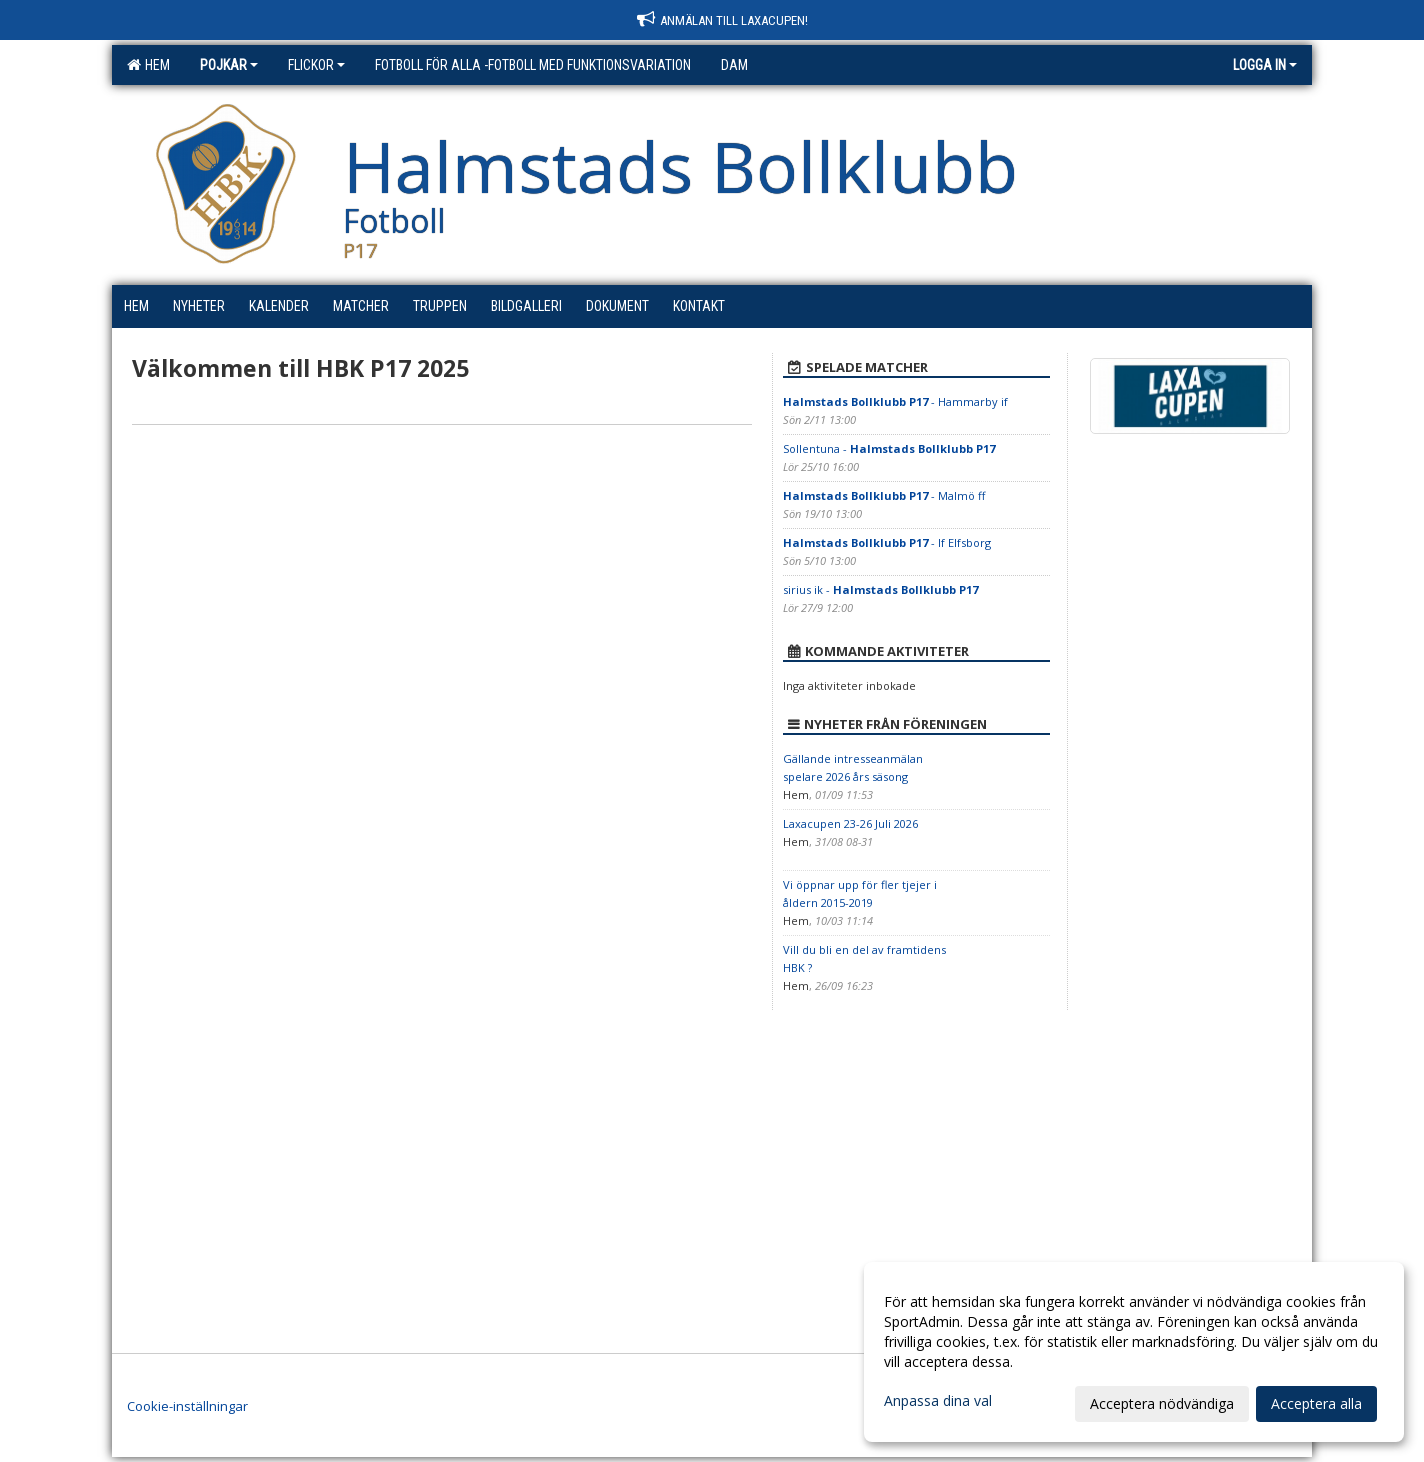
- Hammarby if (895, 401)
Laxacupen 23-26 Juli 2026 (850, 823)
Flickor (316, 65)
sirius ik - (880, 589)
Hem (148, 65)
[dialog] (1134, 1352)
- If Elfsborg (887, 542)
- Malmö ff (884, 495)
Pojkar (229, 65)
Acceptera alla (1316, 1403)
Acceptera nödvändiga (1162, 1403)
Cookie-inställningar (187, 1406)
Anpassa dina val (938, 1401)
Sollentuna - (889, 448)
